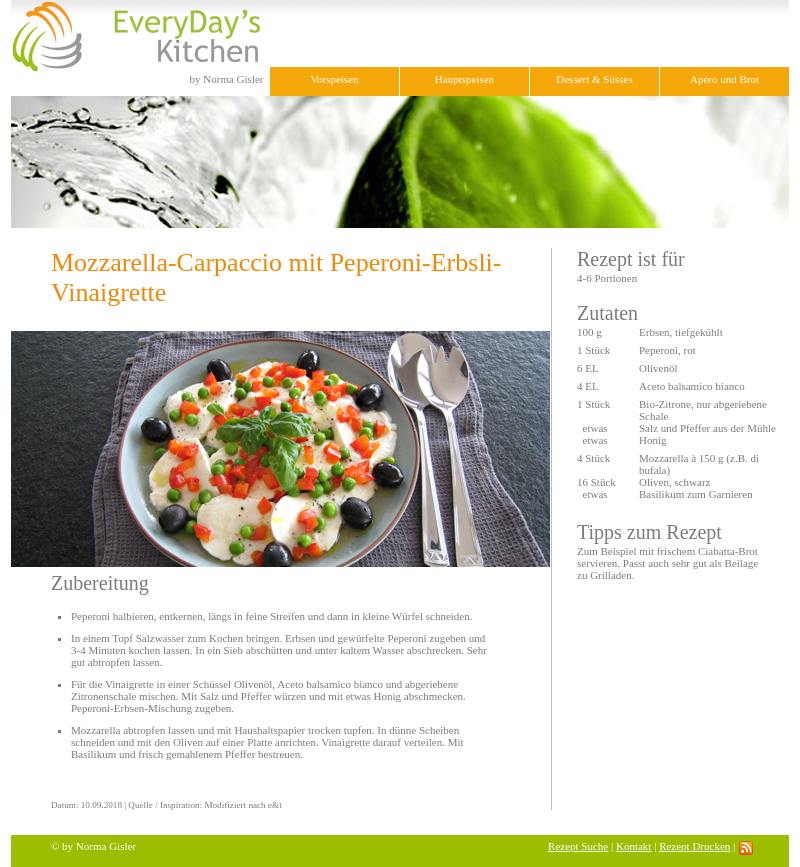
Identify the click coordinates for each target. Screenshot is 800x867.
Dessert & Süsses (594, 79)
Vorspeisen (334, 79)
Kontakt (633, 846)
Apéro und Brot (724, 79)
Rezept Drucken (694, 846)
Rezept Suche (578, 846)
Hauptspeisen (464, 79)
